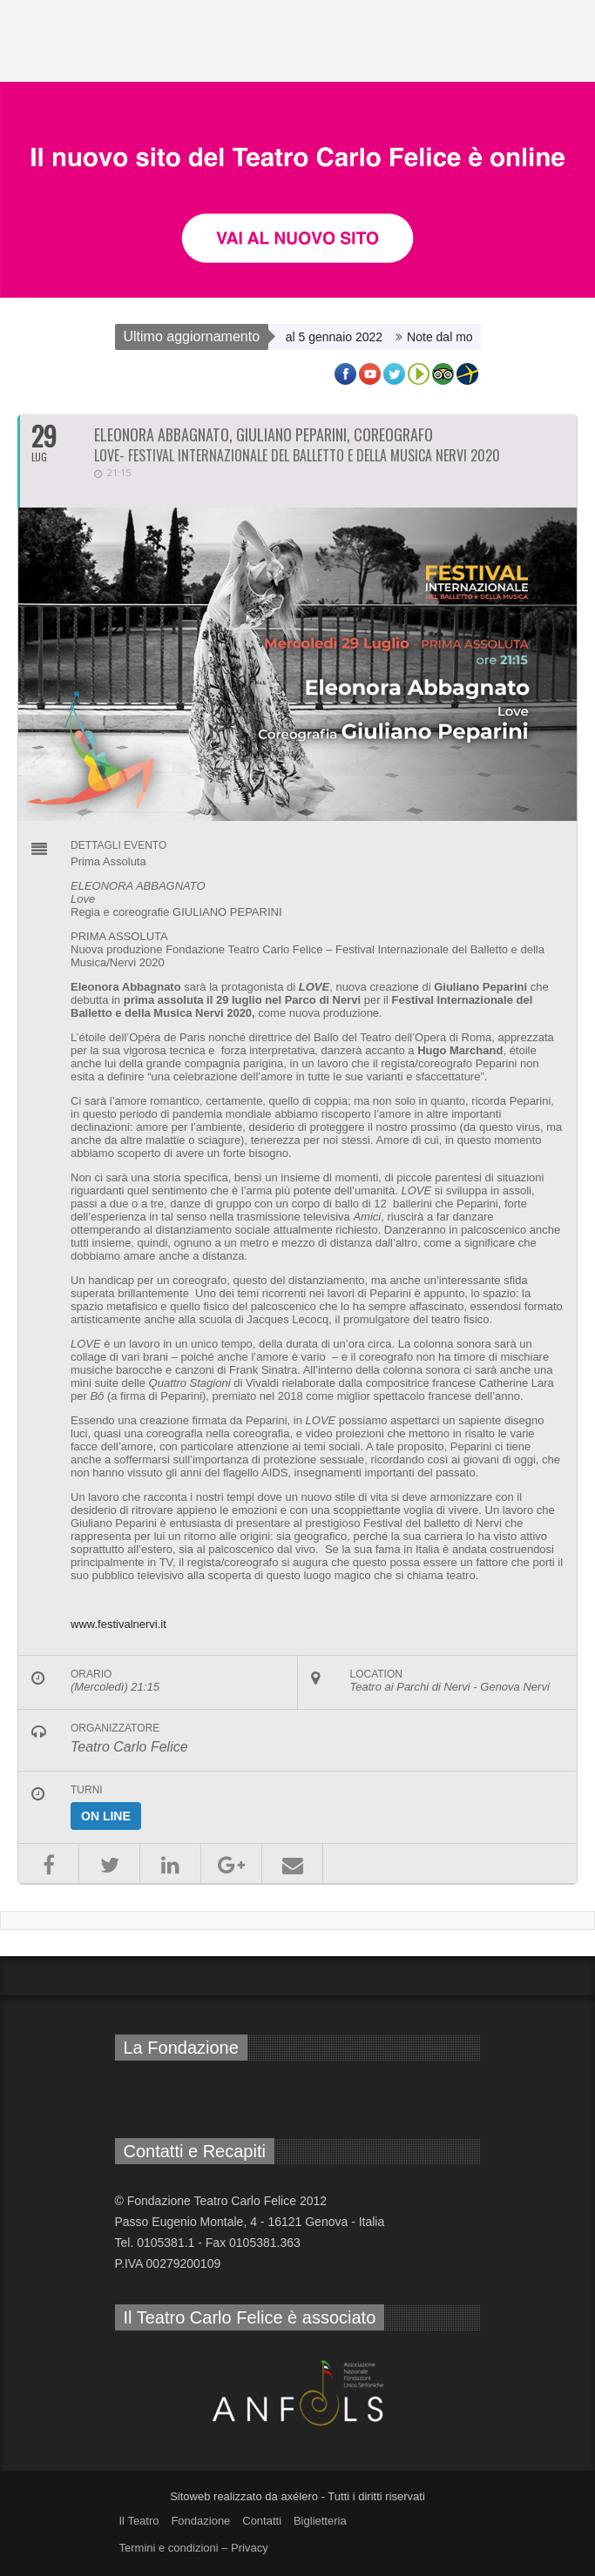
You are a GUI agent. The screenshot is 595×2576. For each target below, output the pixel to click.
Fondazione (200, 2520)
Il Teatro (139, 2520)
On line (106, 1816)
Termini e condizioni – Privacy (193, 2547)
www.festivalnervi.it (118, 1624)
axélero (299, 2496)
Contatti (261, 2520)
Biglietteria (320, 2520)
